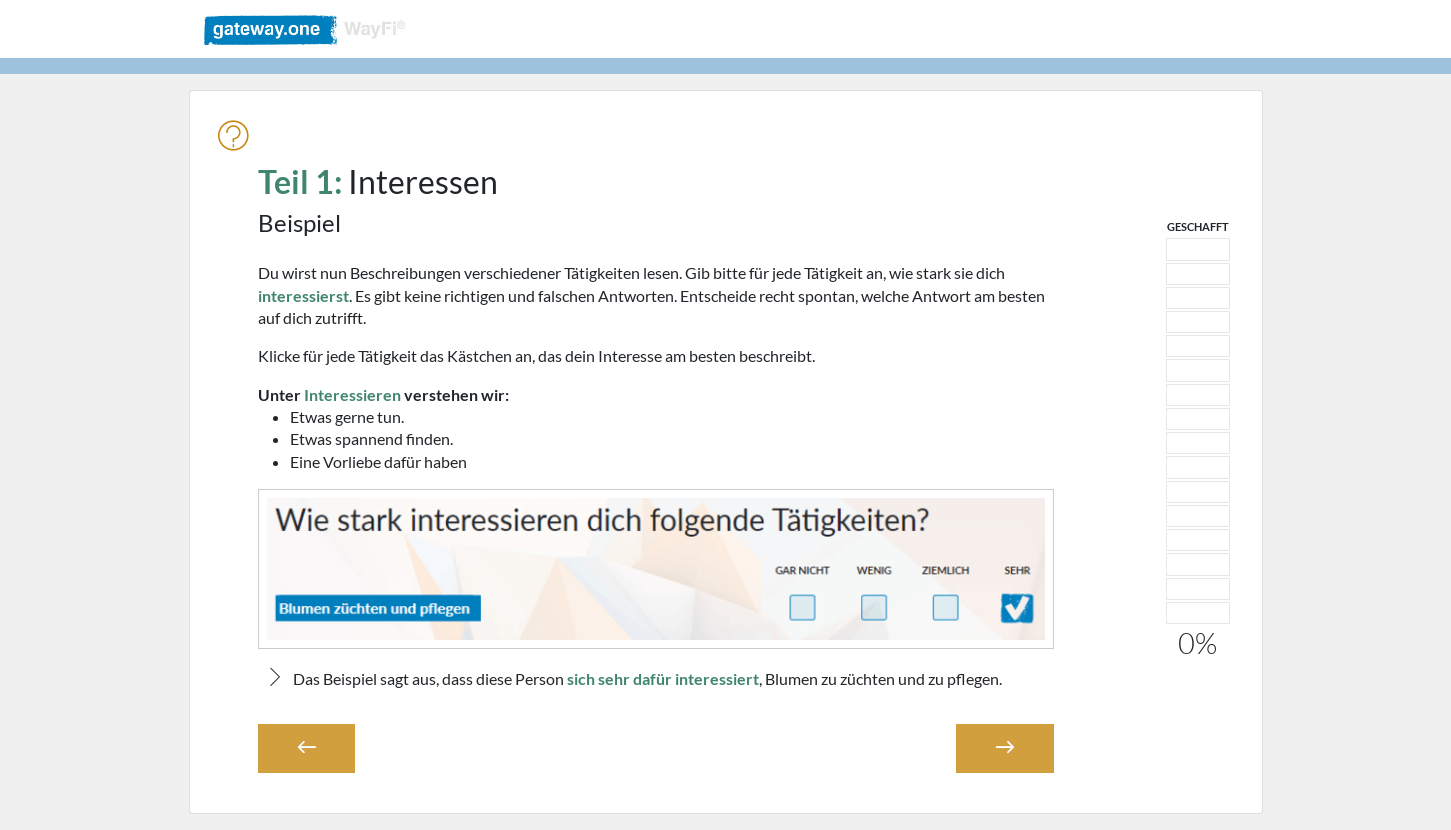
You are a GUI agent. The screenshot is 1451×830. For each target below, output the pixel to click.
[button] (307, 748)
